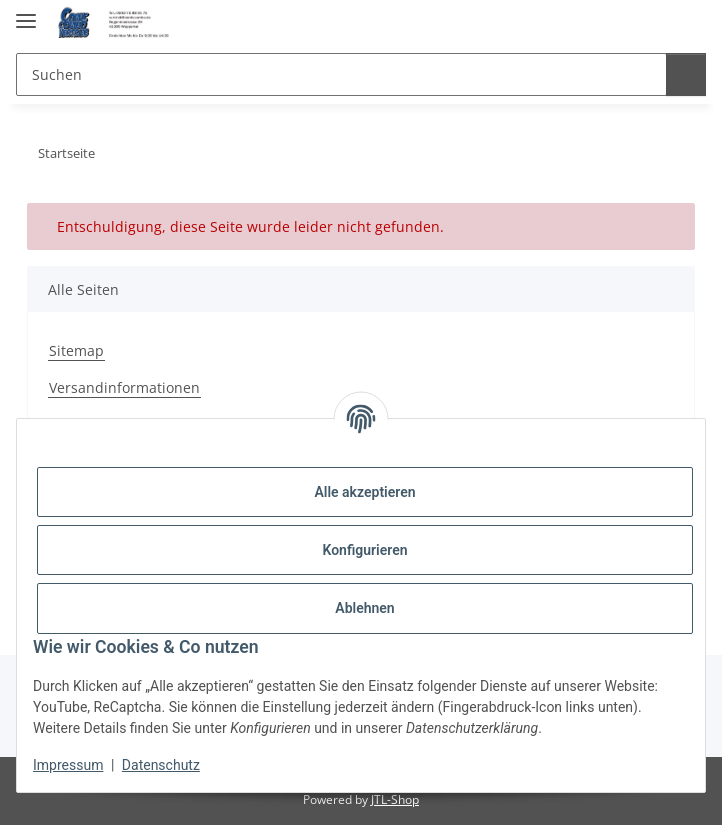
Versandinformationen (124, 387)
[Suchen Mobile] (338, 74)
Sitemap (76, 350)
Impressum (68, 765)
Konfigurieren (364, 550)
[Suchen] (683, 74)
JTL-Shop (395, 799)
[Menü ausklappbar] (26, 12)
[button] (647, 22)
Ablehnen (364, 608)
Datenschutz (161, 765)
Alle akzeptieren (364, 492)
